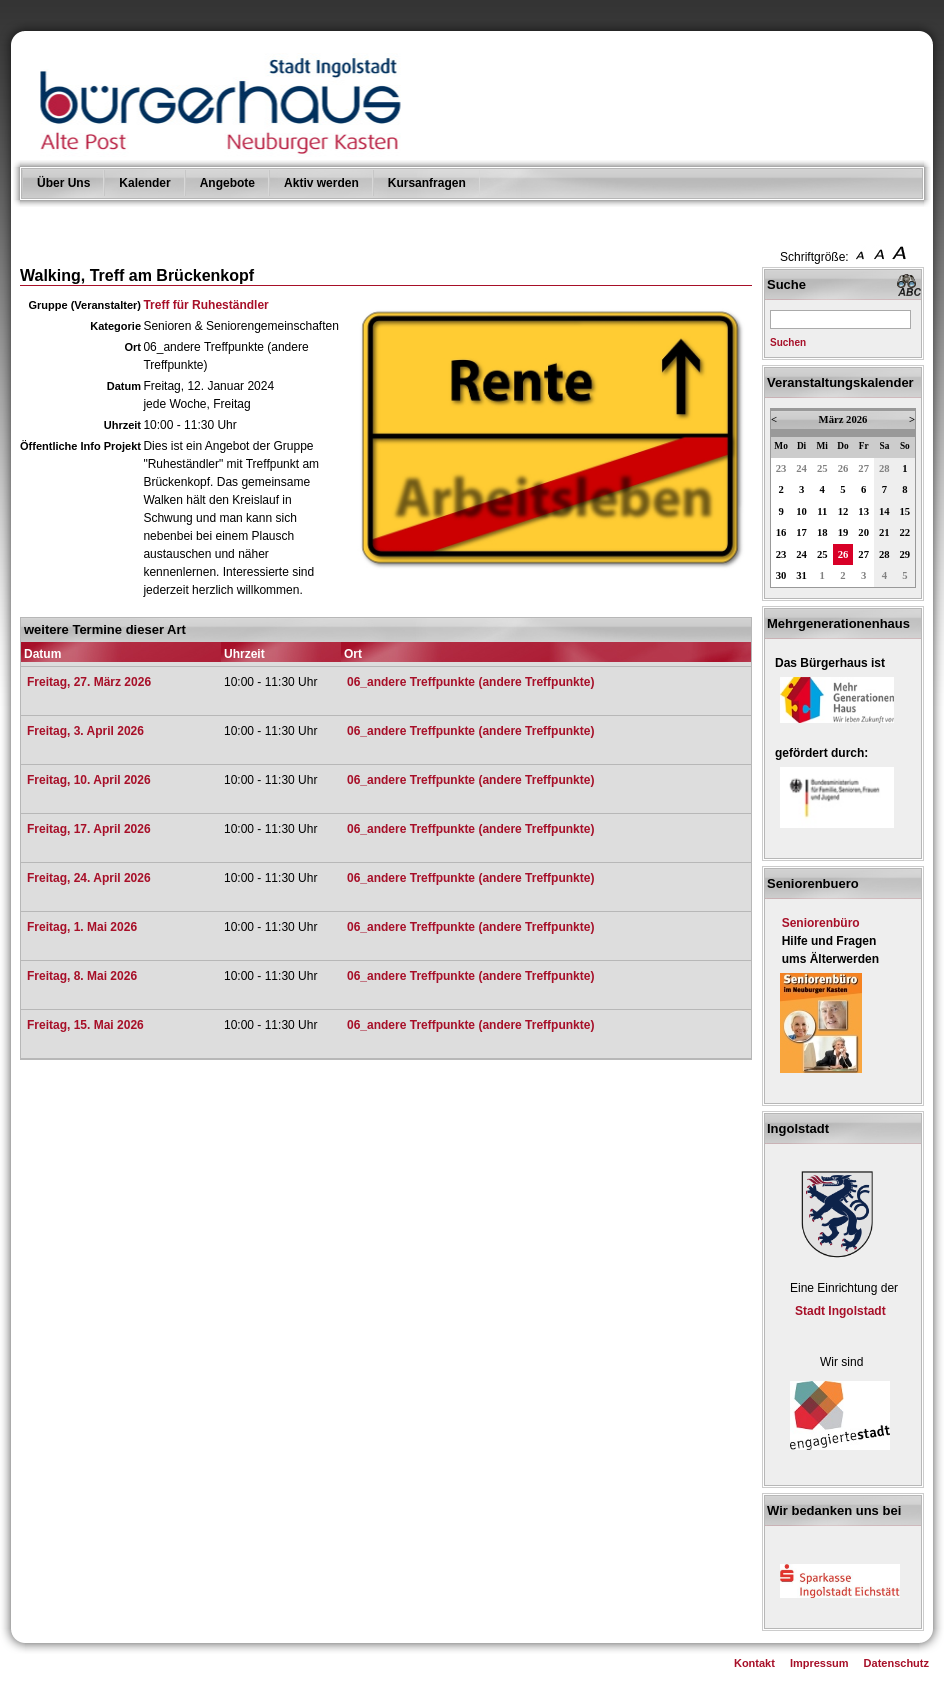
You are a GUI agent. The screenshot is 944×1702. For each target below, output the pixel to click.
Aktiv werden (321, 183)
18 (822, 532)
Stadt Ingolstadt (840, 1311)
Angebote (227, 183)
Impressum (819, 1663)
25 (822, 468)
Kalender (144, 183)
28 (884, 468)
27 (863, 468)
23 (781, 468)
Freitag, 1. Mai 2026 (82, 927)
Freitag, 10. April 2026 (89, 780)
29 (905, 554)
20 (863, 532)
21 (884, 532)
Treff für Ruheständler (205, 305)
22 (905, 532)
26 (843, 468)
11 (822, 511)
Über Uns (63, 183)
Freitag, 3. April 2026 (85, 731)
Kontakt (754, 1663)
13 (863, 511)
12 (843, 511)
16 (781, 532)
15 (905, 511)
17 (801, 532)
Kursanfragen (427, 183)
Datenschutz (896, 1663)
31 (801, 575)
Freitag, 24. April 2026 (89, 878)
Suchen (788, 342)
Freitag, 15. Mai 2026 (85, 1025)
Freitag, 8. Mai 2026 (82, 976)
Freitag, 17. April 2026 (89, 829)
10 (801, 511)
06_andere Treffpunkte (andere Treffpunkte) (470, 682)
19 (843, 532)
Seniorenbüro (821, 923)
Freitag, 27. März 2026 (89, 682)
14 (884, 511)
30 (781, 575)
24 (801, 468)
